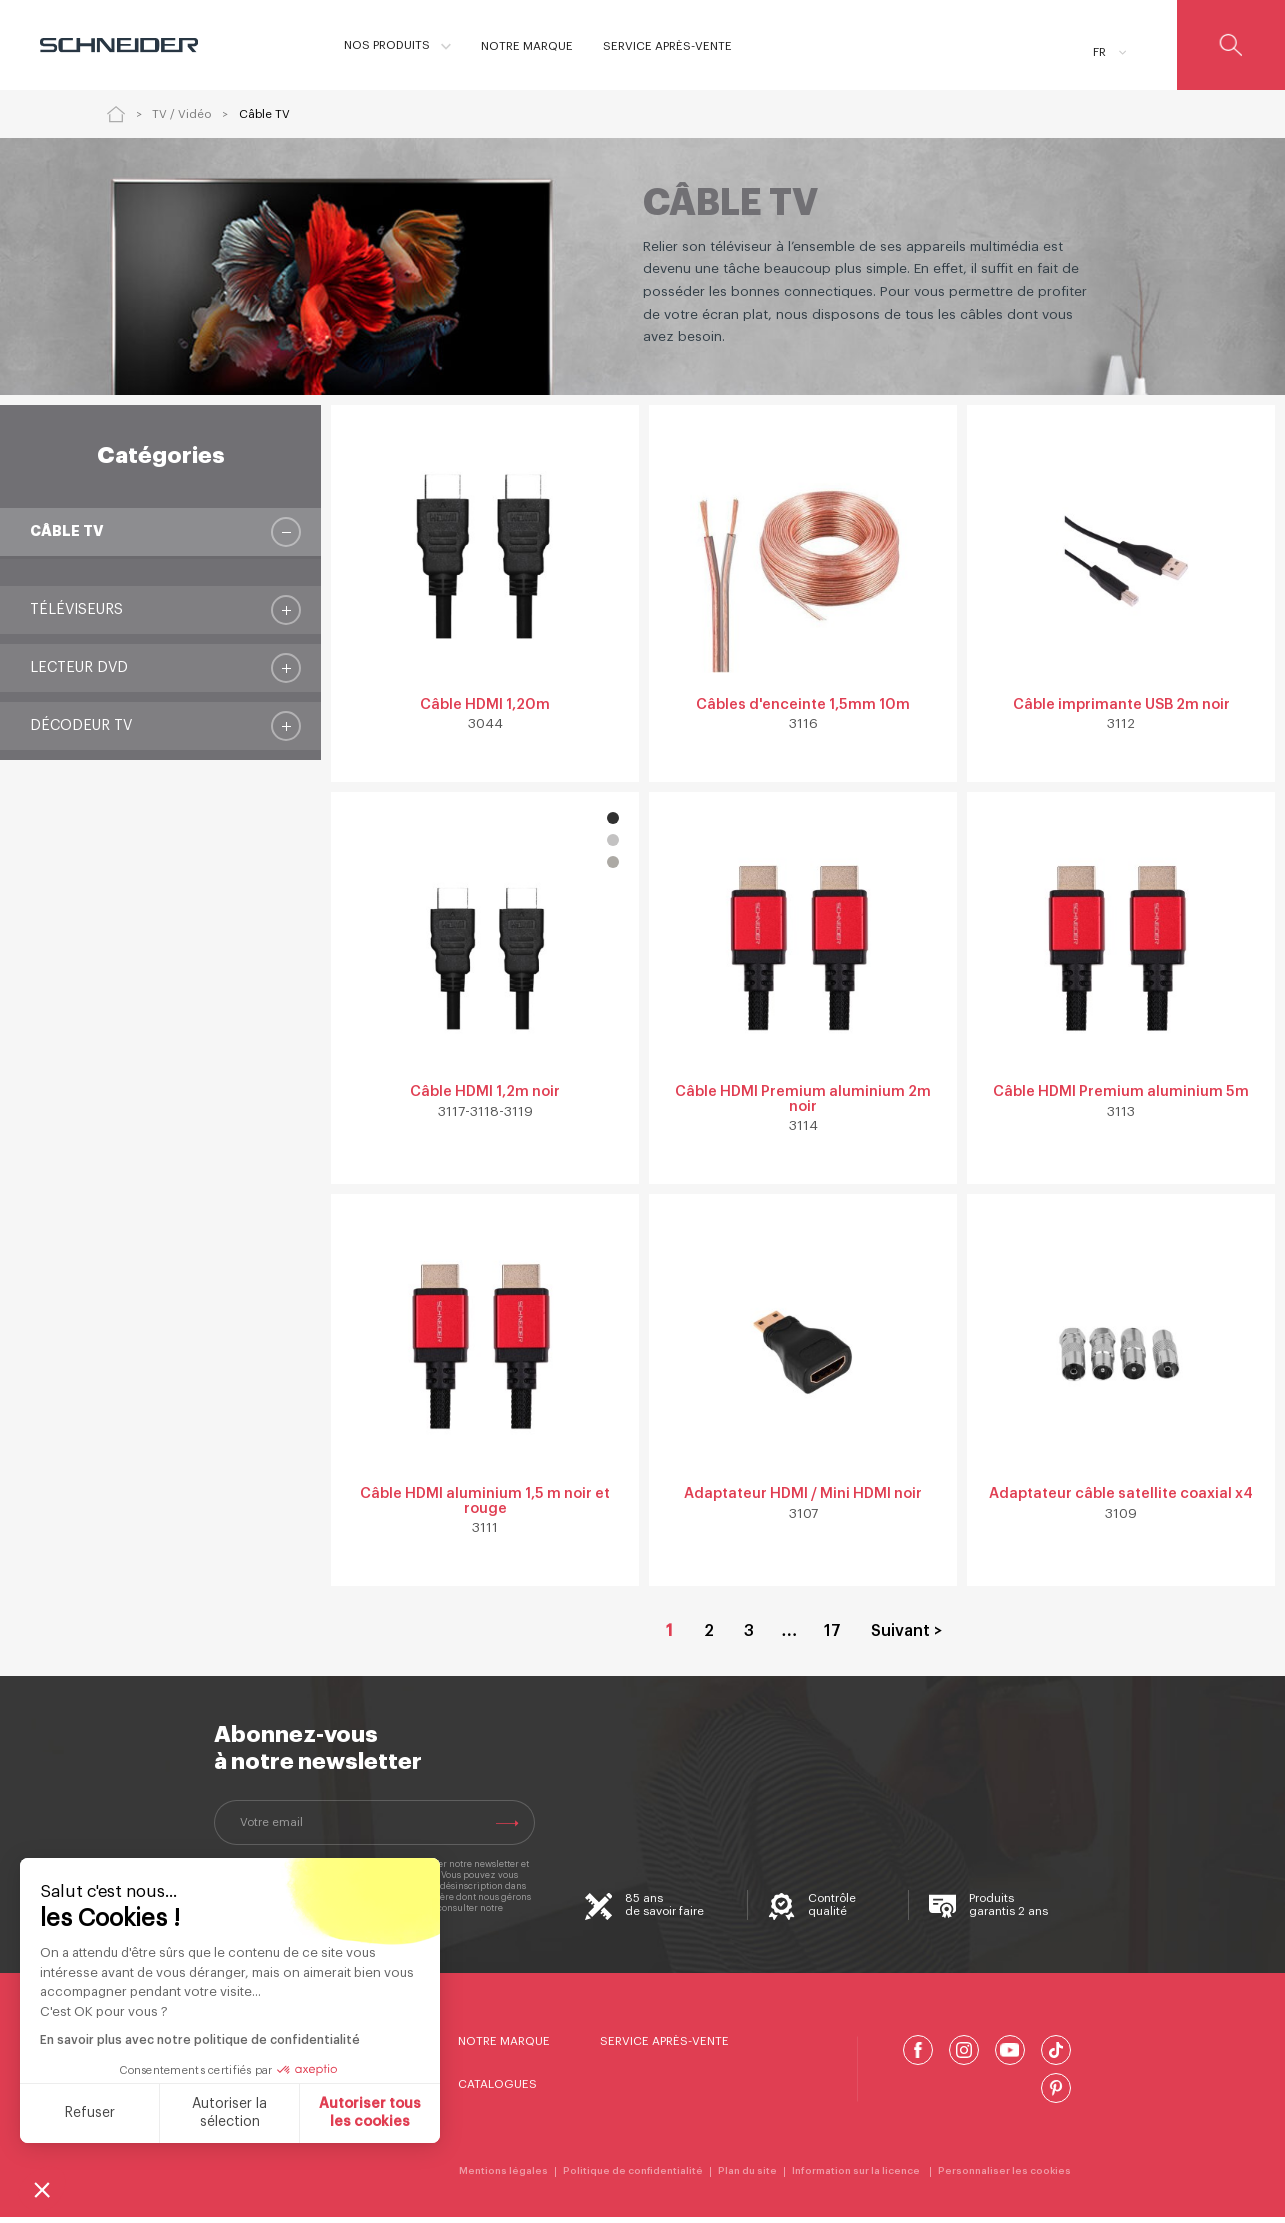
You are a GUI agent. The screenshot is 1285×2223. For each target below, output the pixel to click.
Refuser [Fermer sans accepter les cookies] (89, 2113)
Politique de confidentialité (633, 2178)
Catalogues (497, 2091)
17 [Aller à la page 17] (832, 1638)
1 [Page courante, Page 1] (669, 1638)
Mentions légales (503, 2178)
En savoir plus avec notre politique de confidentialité (199, 2040)
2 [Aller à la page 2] (709, 1638)
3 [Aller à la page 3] (749, 1638)
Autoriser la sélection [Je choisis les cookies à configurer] (229, 2113)
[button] (42, 2189)
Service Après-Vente (664, 2047)
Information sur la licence (857, 2178)
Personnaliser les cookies (1004, 2178)
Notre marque (504, 2047)
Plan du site (747, 2178)
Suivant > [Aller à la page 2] (906, 1638)
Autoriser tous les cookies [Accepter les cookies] (370, 2113)
